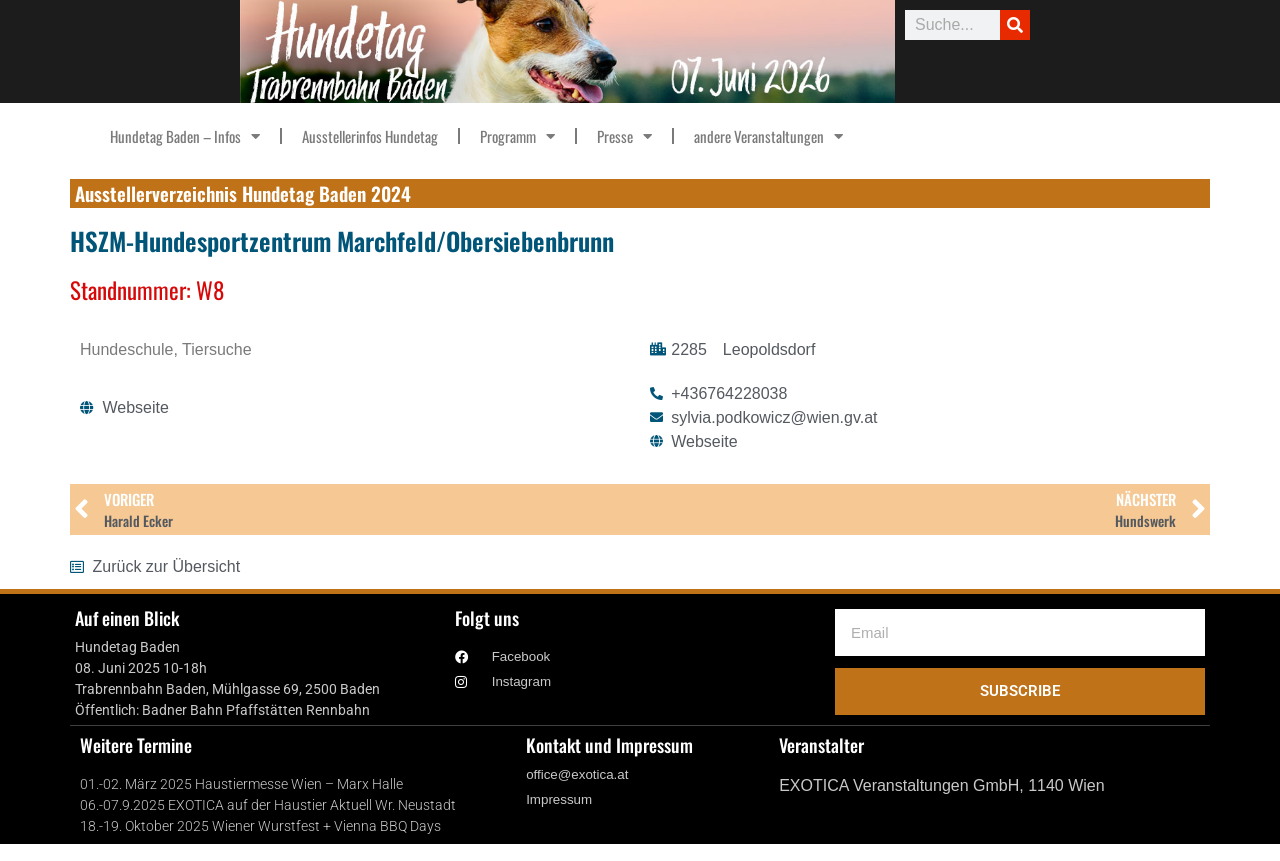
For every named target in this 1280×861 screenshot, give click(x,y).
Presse (624, 136)
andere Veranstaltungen (768, 136)
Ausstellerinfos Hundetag (370, 136)
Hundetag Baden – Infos (185, 136)
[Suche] (1015, 25)
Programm (517, 136)
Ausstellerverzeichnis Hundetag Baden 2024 (243, 193)
